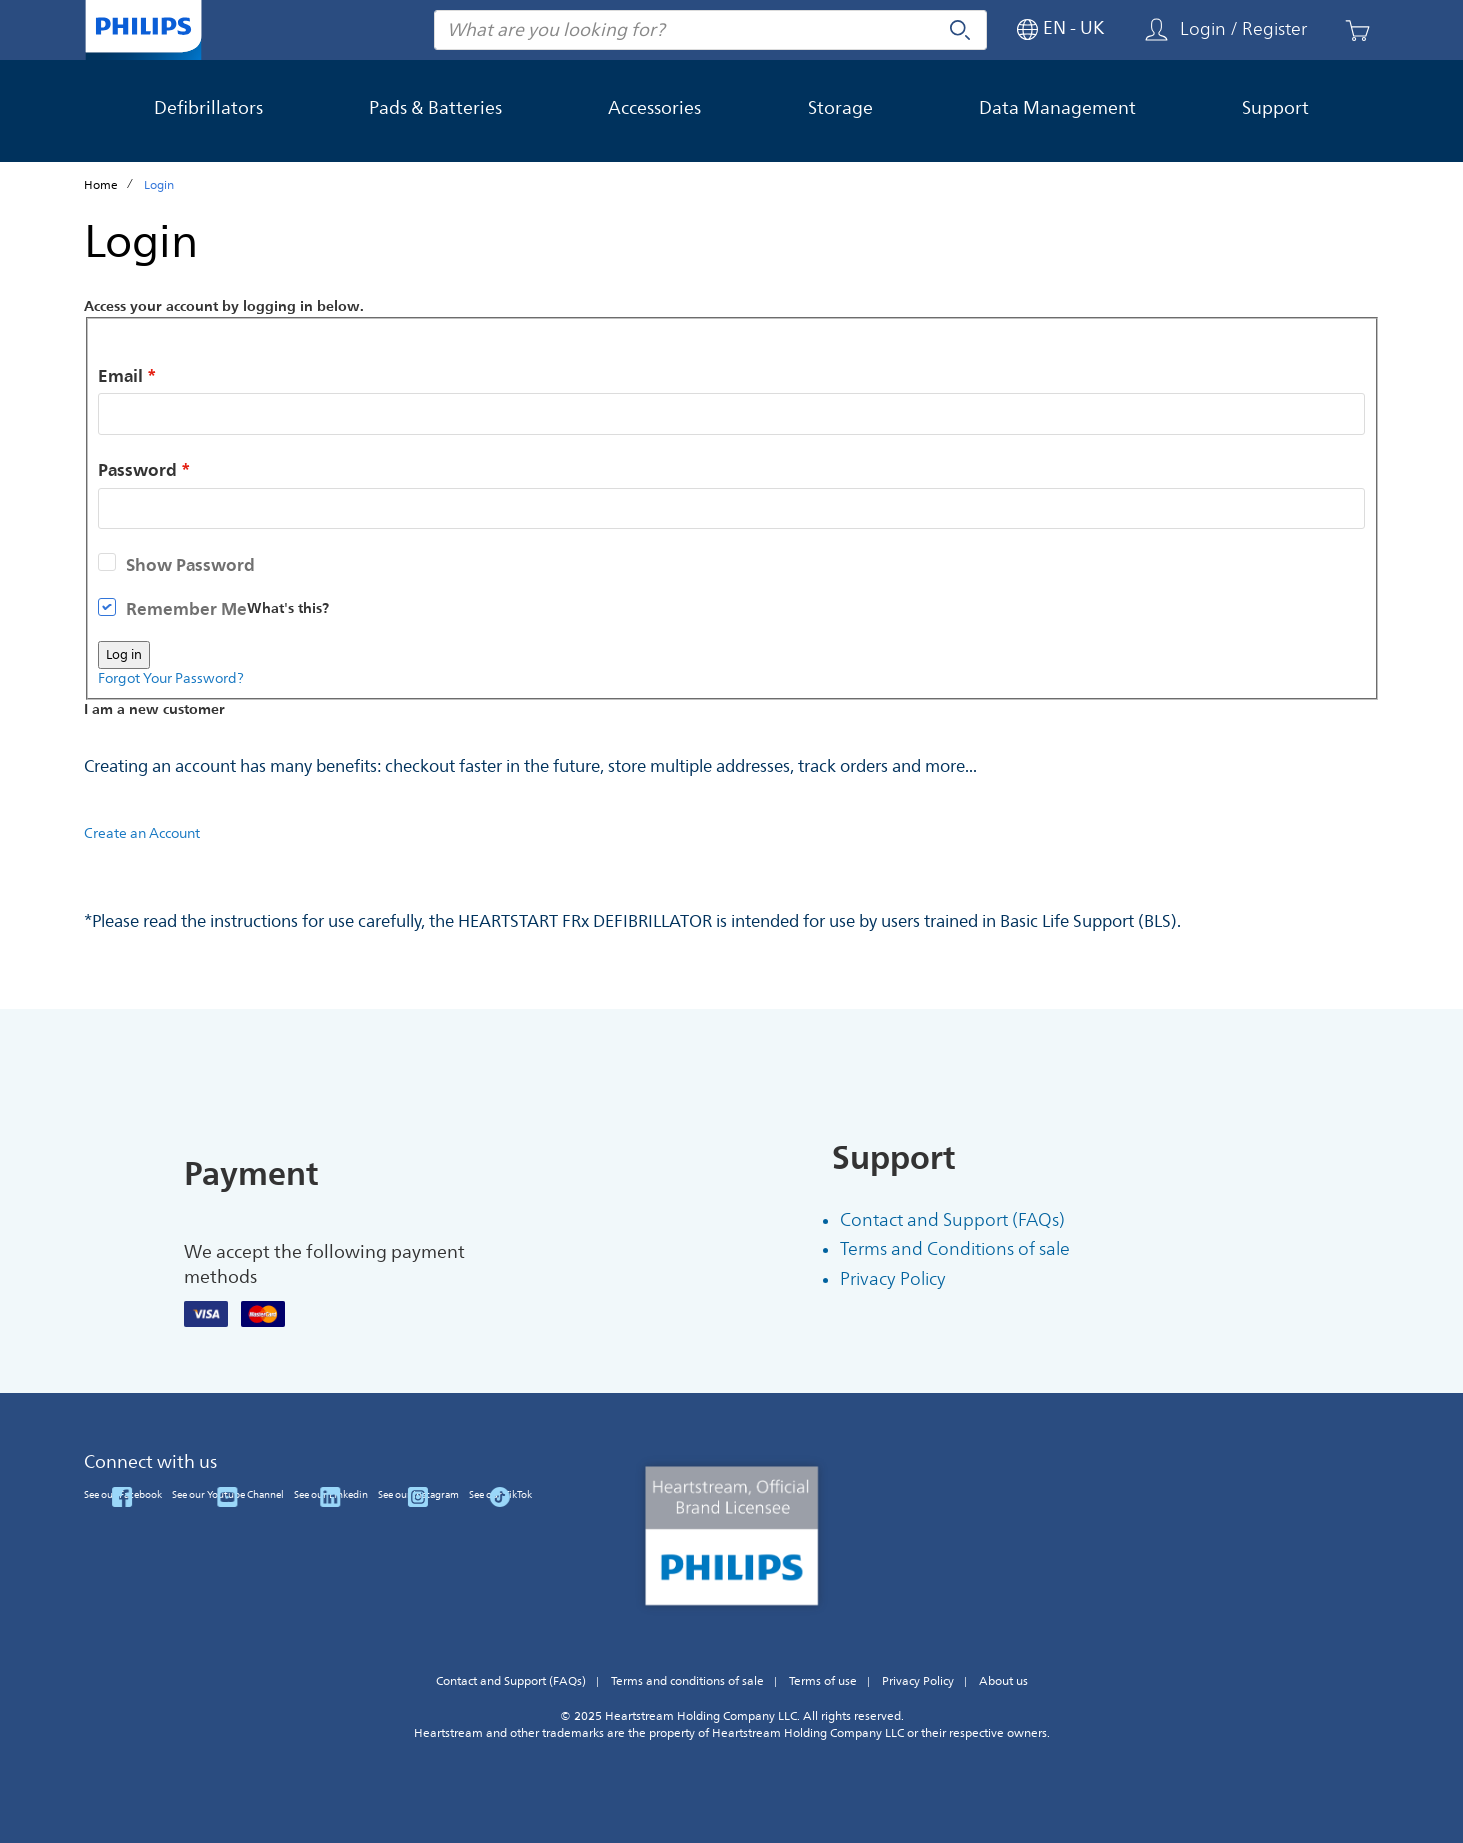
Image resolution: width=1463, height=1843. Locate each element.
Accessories (654, 108)
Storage (840, 108)
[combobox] (710, 30)
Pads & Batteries (435, 108)
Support (1275, 108)
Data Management (1057, 108)
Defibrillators (208, 108)
